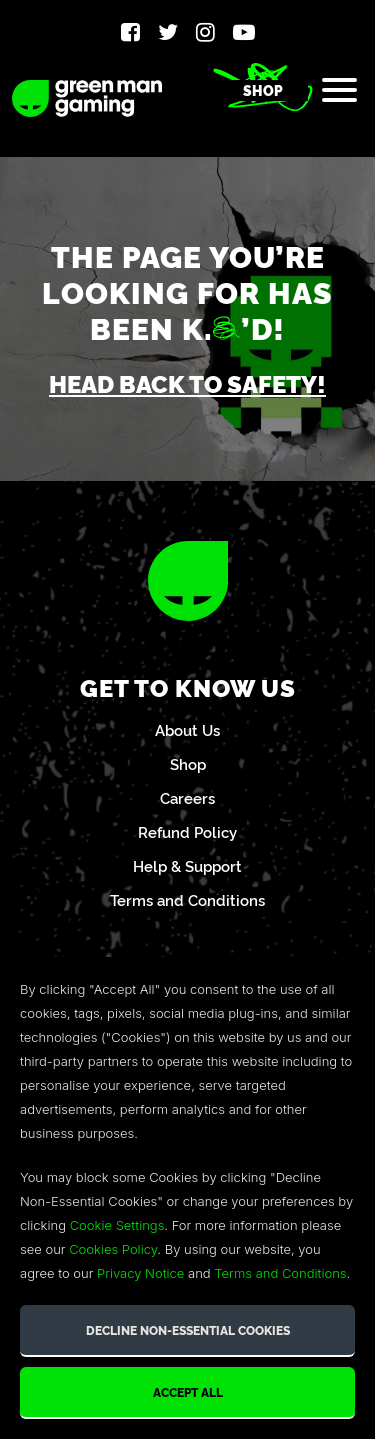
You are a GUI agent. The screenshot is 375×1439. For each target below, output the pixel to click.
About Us (187, 729)
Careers (187, 797)
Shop (263, 90)
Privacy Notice (140, 1273)
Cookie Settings (117, 1225)
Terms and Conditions (187, 899)
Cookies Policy (113, 1249)
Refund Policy (187, 831)
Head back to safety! (187, 382)
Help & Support (187, 865)
